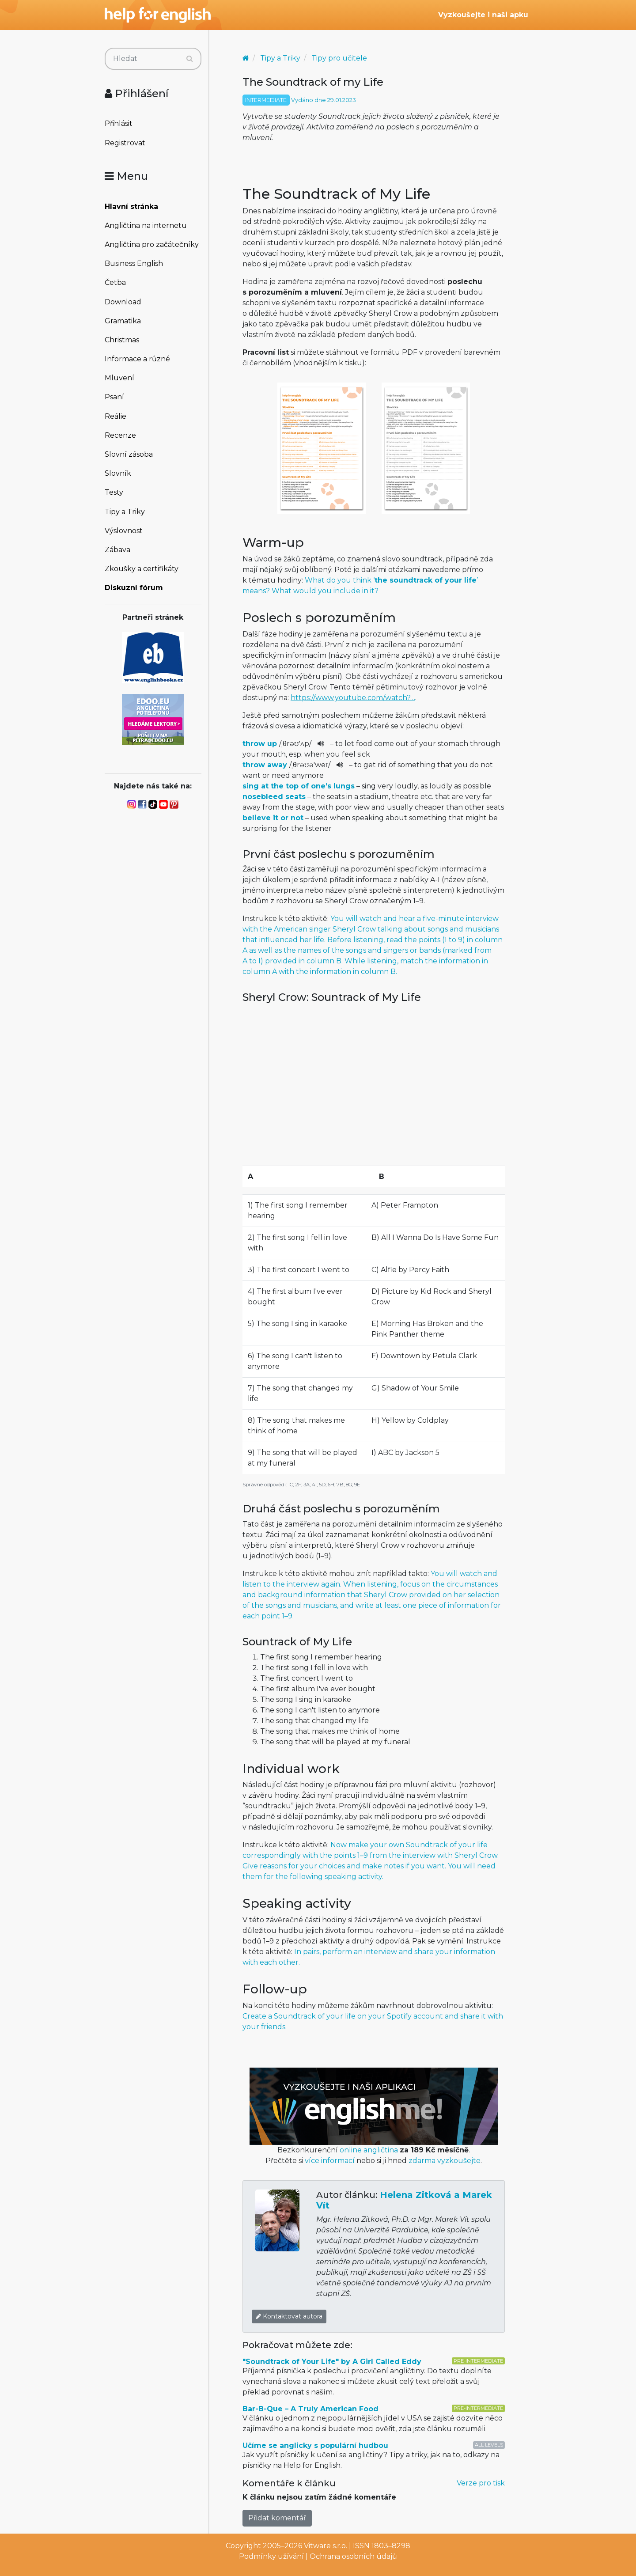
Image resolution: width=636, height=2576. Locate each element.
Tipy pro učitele (339, 58)
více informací (330, 2160)
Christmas (122, 340)
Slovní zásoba (129, 454)
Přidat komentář (277, 2518)
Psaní (114, 397)
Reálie (115, 416)
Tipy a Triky (125, 512)
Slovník (118, 473)
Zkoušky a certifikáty (141, 568)
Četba (115, 282)
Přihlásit (118, 123)
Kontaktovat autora (289, 2316)
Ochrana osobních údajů (353, 2556)
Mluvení (119, 378)
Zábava (117, 550)
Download (123, 302)
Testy (114, 492)
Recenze (120, 435)
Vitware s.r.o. (325, 2546)
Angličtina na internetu (146, 225)
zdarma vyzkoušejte (445, 2160)
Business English (134, 263)
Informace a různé (137, 359)
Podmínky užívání (271, 2556)
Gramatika (123, 321)
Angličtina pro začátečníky (152, 244)
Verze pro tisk (481, 2483)
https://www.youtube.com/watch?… (353, 697)
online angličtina (369, 2150)
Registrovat (125, 143)
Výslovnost (124, 531)
